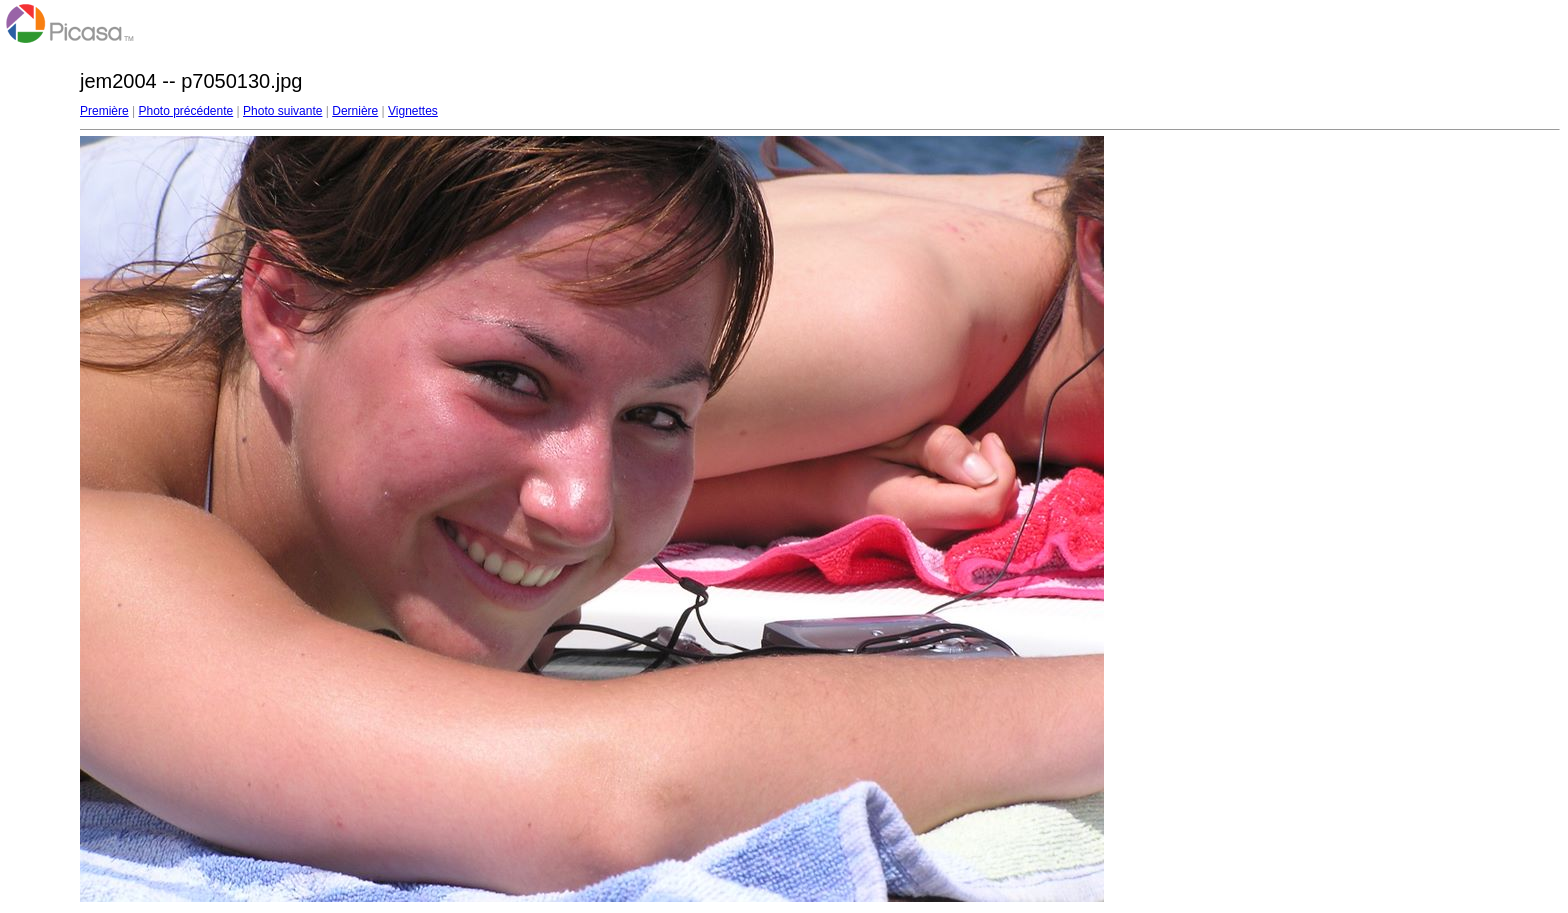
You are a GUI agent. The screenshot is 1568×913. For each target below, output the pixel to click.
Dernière (355, 111)
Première (104, 111)
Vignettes (413, 111)
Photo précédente (185, 111)
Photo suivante (282, 111)
